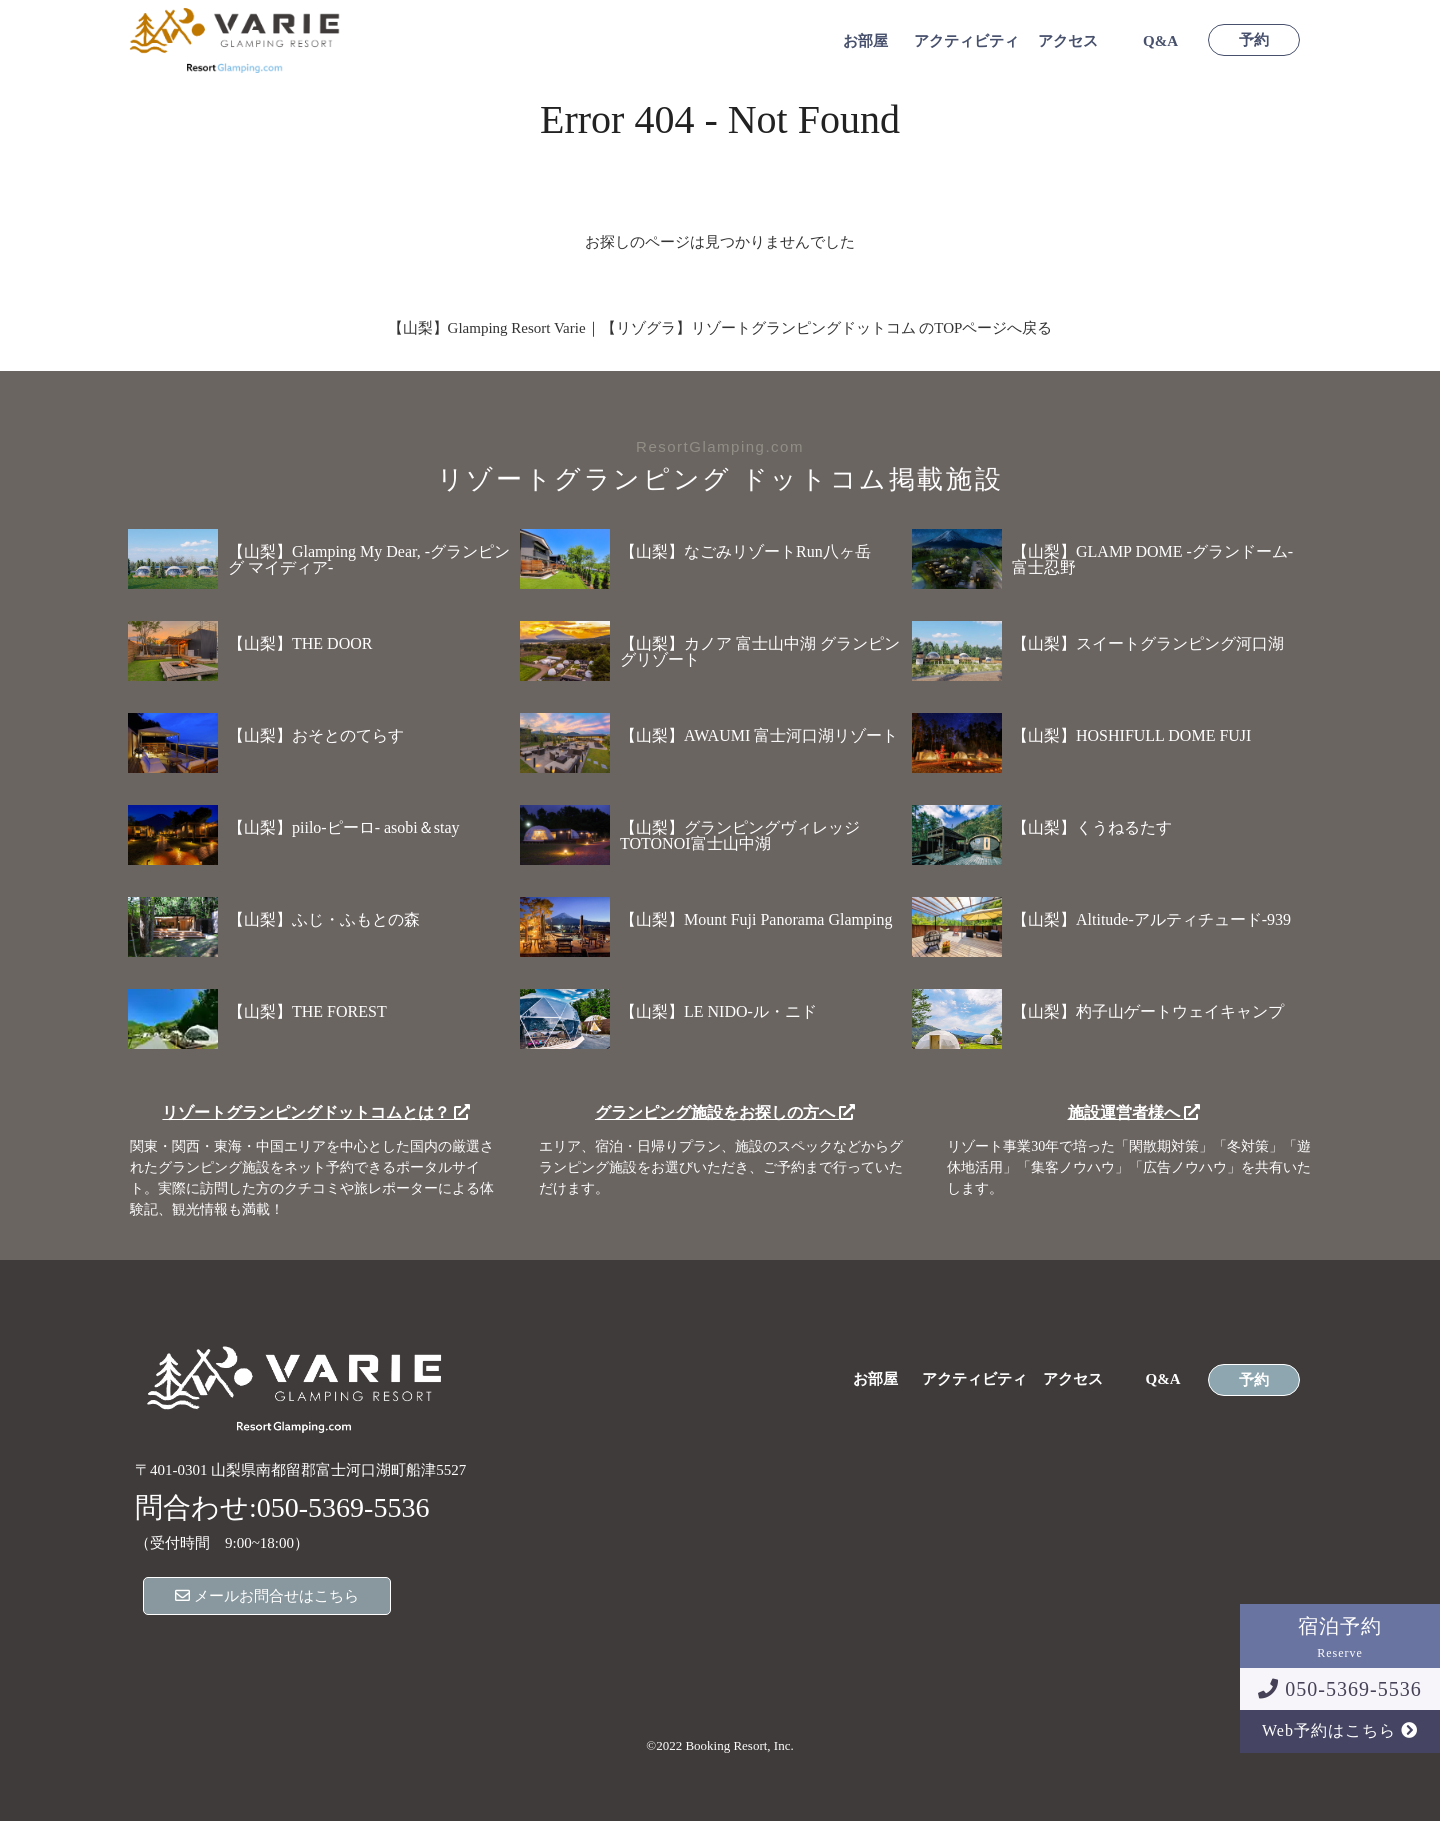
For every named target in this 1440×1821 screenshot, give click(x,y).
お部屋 (865, 41)
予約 (1254, 40)
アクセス (1068, 41)
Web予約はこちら (1340, 1730)
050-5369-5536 (1339, 1689)
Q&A (1160, 41)
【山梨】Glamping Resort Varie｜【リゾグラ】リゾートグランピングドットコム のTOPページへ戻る (720, 328)
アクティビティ (966, 41)
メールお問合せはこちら (267, 1596)
